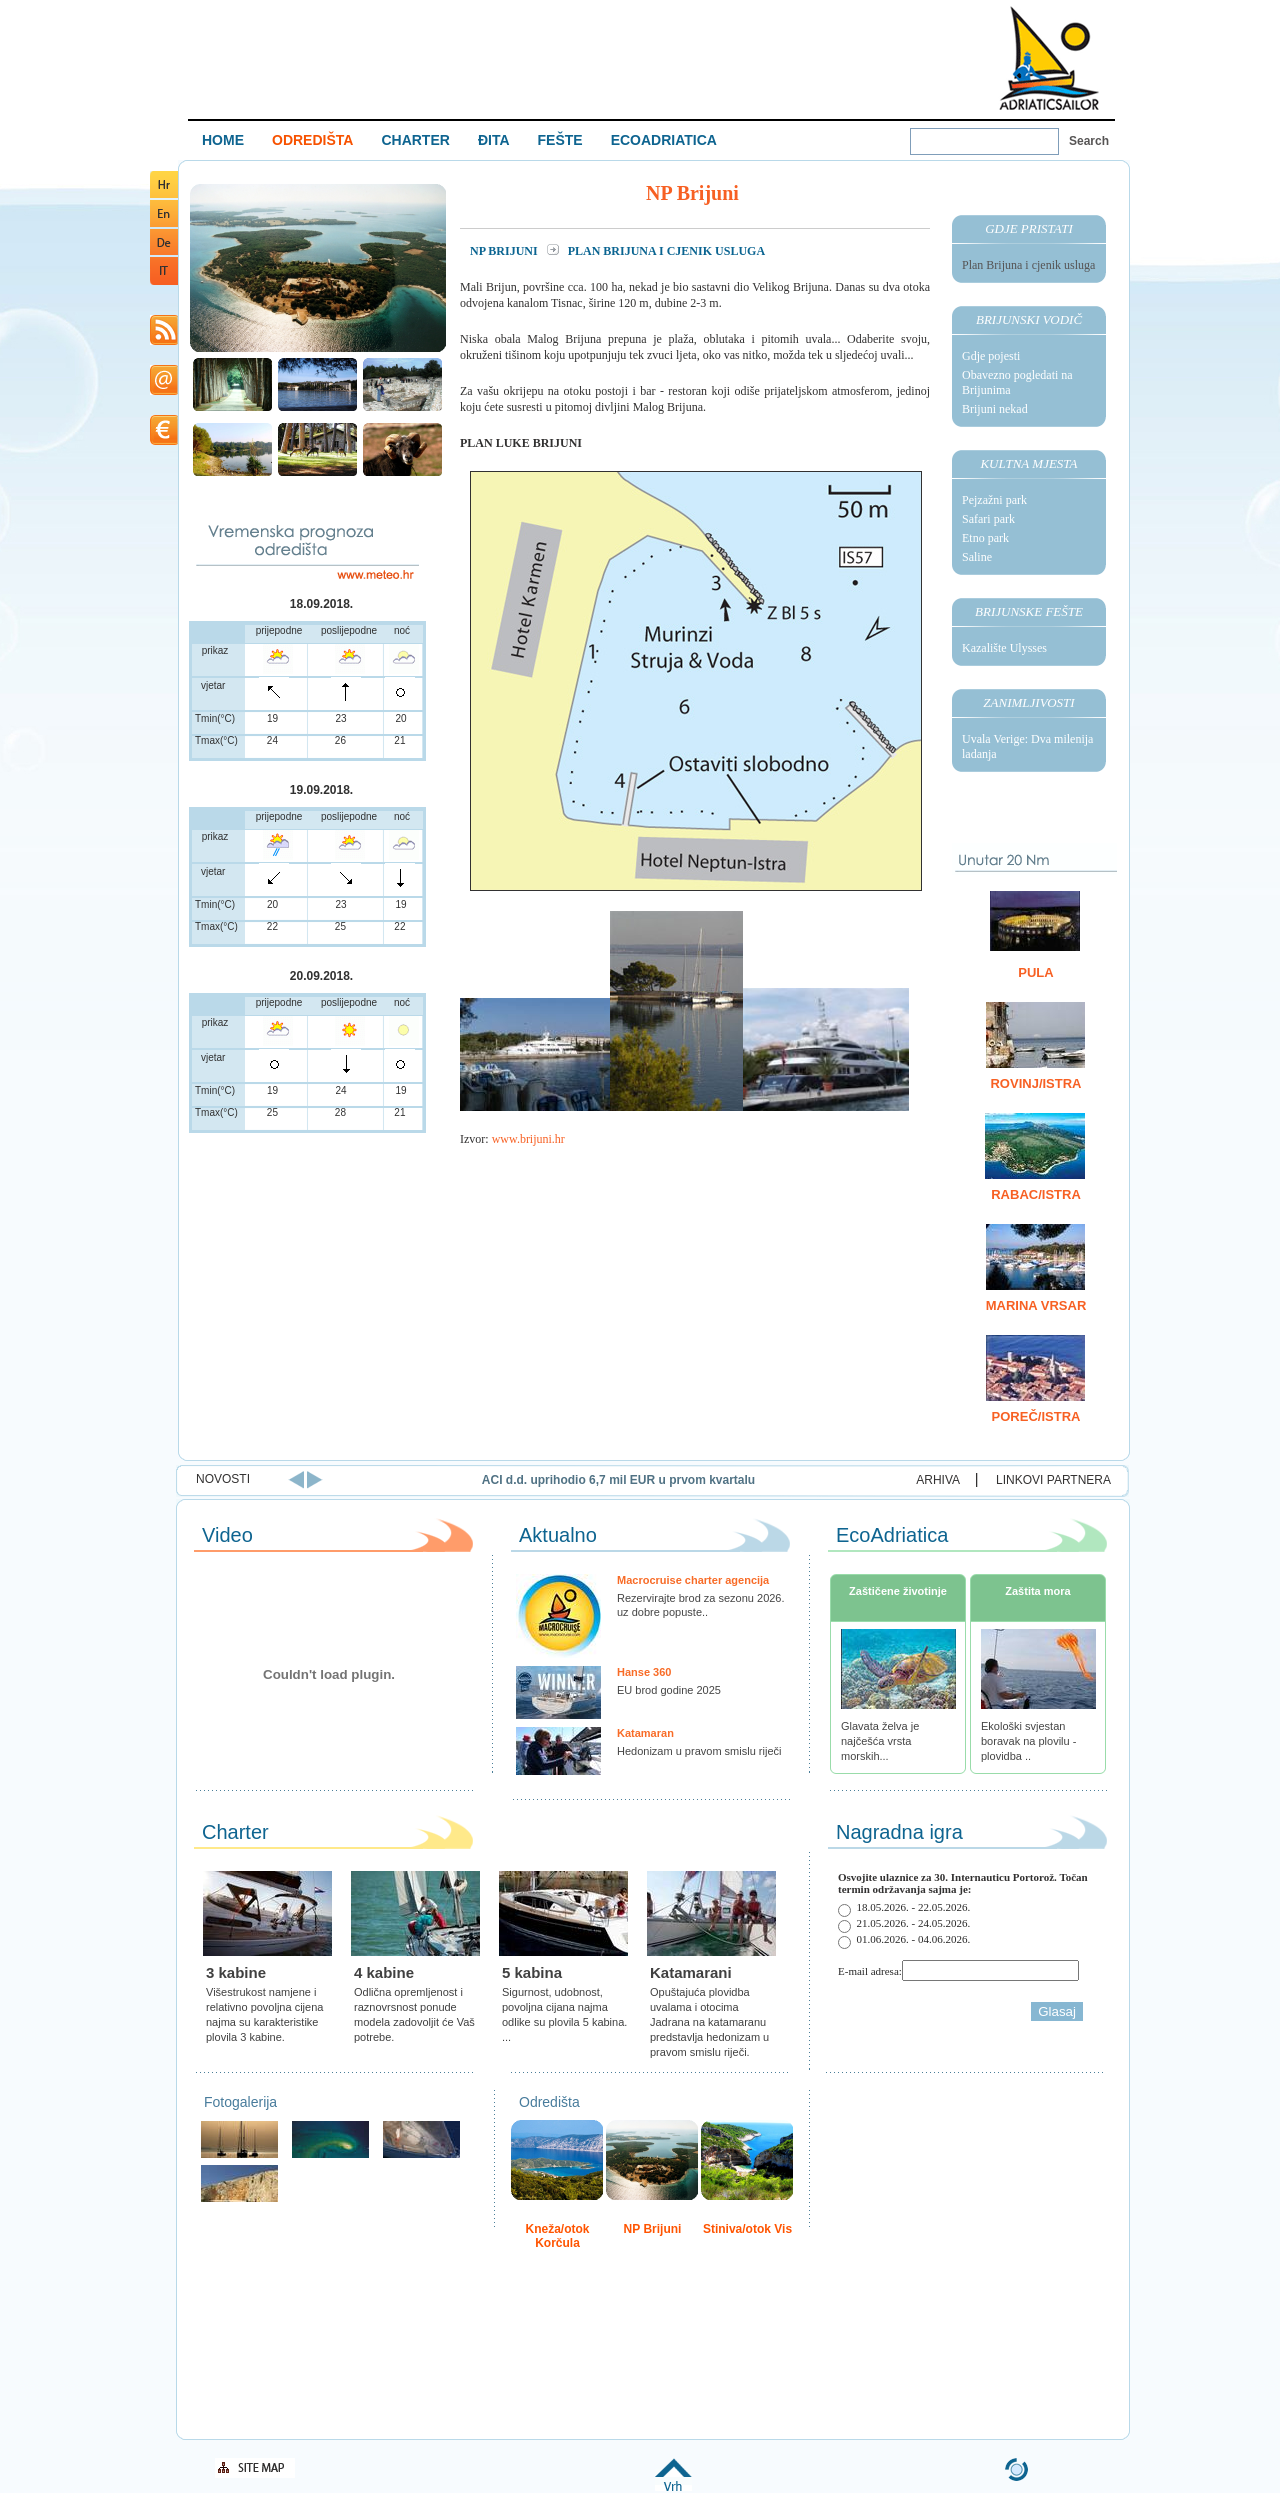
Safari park (988, 519)
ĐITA (494, 140)
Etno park (985, 538)
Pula (1035, 972)
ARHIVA (938, 1480)
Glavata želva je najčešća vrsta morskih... (880, 1741)
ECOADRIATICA (664, 140)
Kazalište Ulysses (1004, 648)
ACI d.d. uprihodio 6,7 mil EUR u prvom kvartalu (823, 1480)
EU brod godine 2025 (669, 1690)
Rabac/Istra (1036, 1194)
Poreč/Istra (1036, 1416)
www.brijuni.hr (528, 1139)
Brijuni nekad (995, 409)
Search (1089, 141)
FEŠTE (560, 140)
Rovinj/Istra (1035, 1083)
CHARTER (415, 140)
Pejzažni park (994, 500)
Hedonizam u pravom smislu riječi (699, 1751)
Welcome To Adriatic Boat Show (1049, 57)
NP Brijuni (505, 251)
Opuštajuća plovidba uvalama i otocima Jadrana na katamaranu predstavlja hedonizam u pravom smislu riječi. (709, 2022)
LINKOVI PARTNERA (1053, 1480)
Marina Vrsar (1036, 1305)
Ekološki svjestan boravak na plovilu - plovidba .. (1028, 1741)
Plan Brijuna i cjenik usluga (1028, 265)
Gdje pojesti (991, 356)
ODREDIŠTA (312, 140)
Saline (977, 557)
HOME (223, 140)
